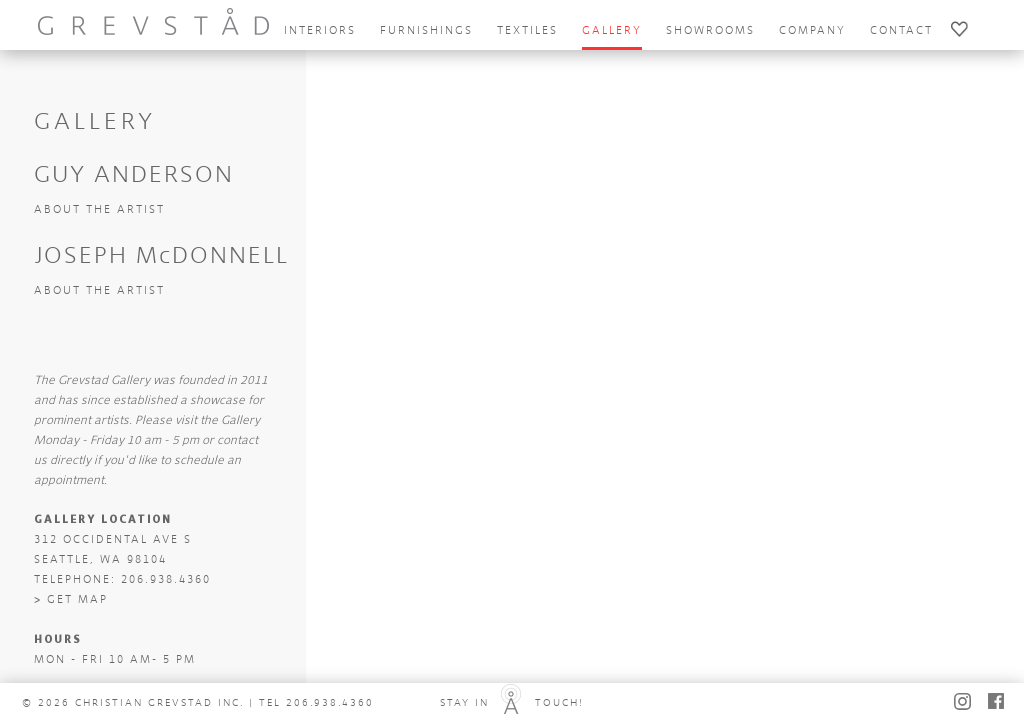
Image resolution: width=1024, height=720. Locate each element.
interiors (320, 30)
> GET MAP (71, 599)
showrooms (710, 30)
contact (901, 30)
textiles (527, 30)
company (812, 30)
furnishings (426, 30)
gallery (612, 30)
